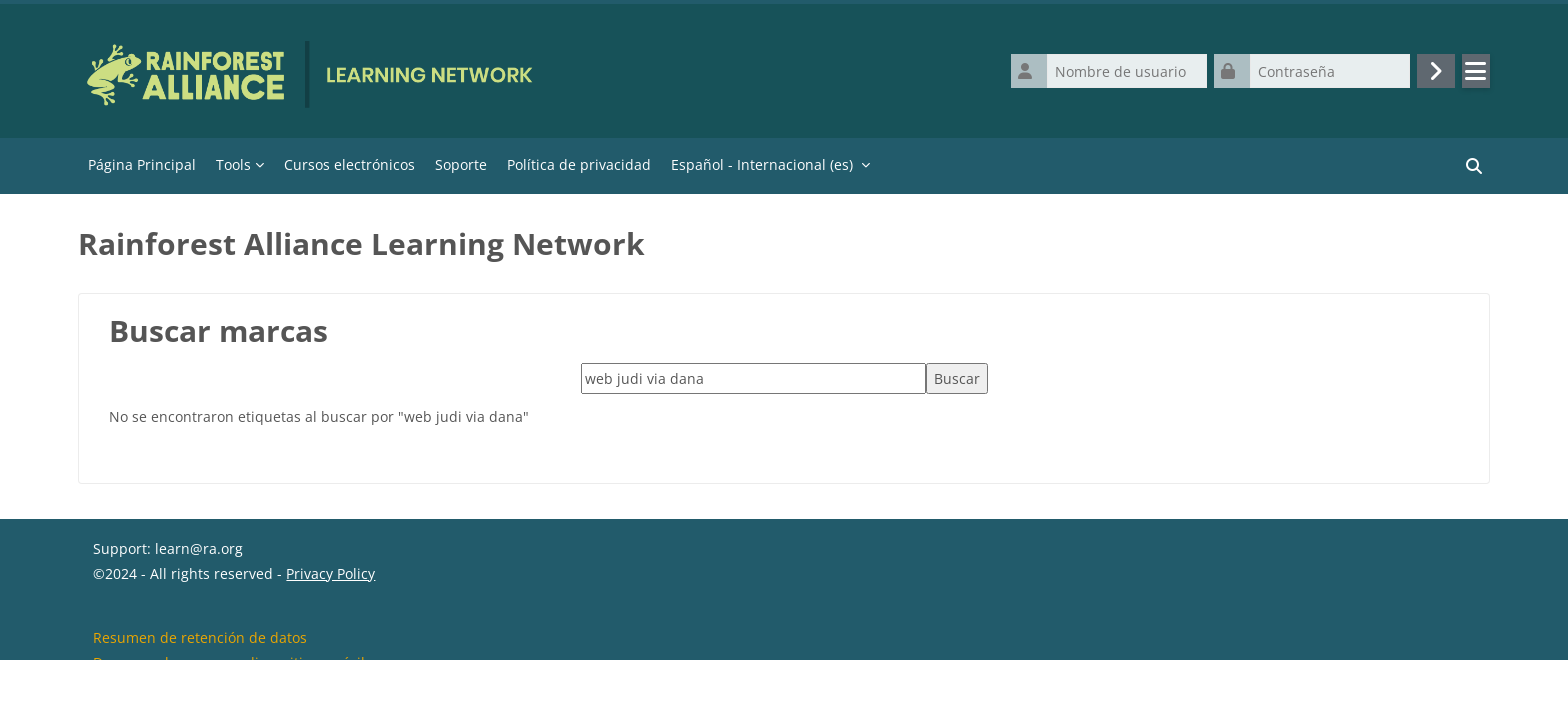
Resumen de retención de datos (200, 668)
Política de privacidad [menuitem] (579, 164)
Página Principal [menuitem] (142, 164)
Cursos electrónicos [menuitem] (349, 164)
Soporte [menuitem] (461, 164)
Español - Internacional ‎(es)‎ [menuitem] (762, 164)
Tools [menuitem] (233, 164)
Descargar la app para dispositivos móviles (236, 693)
